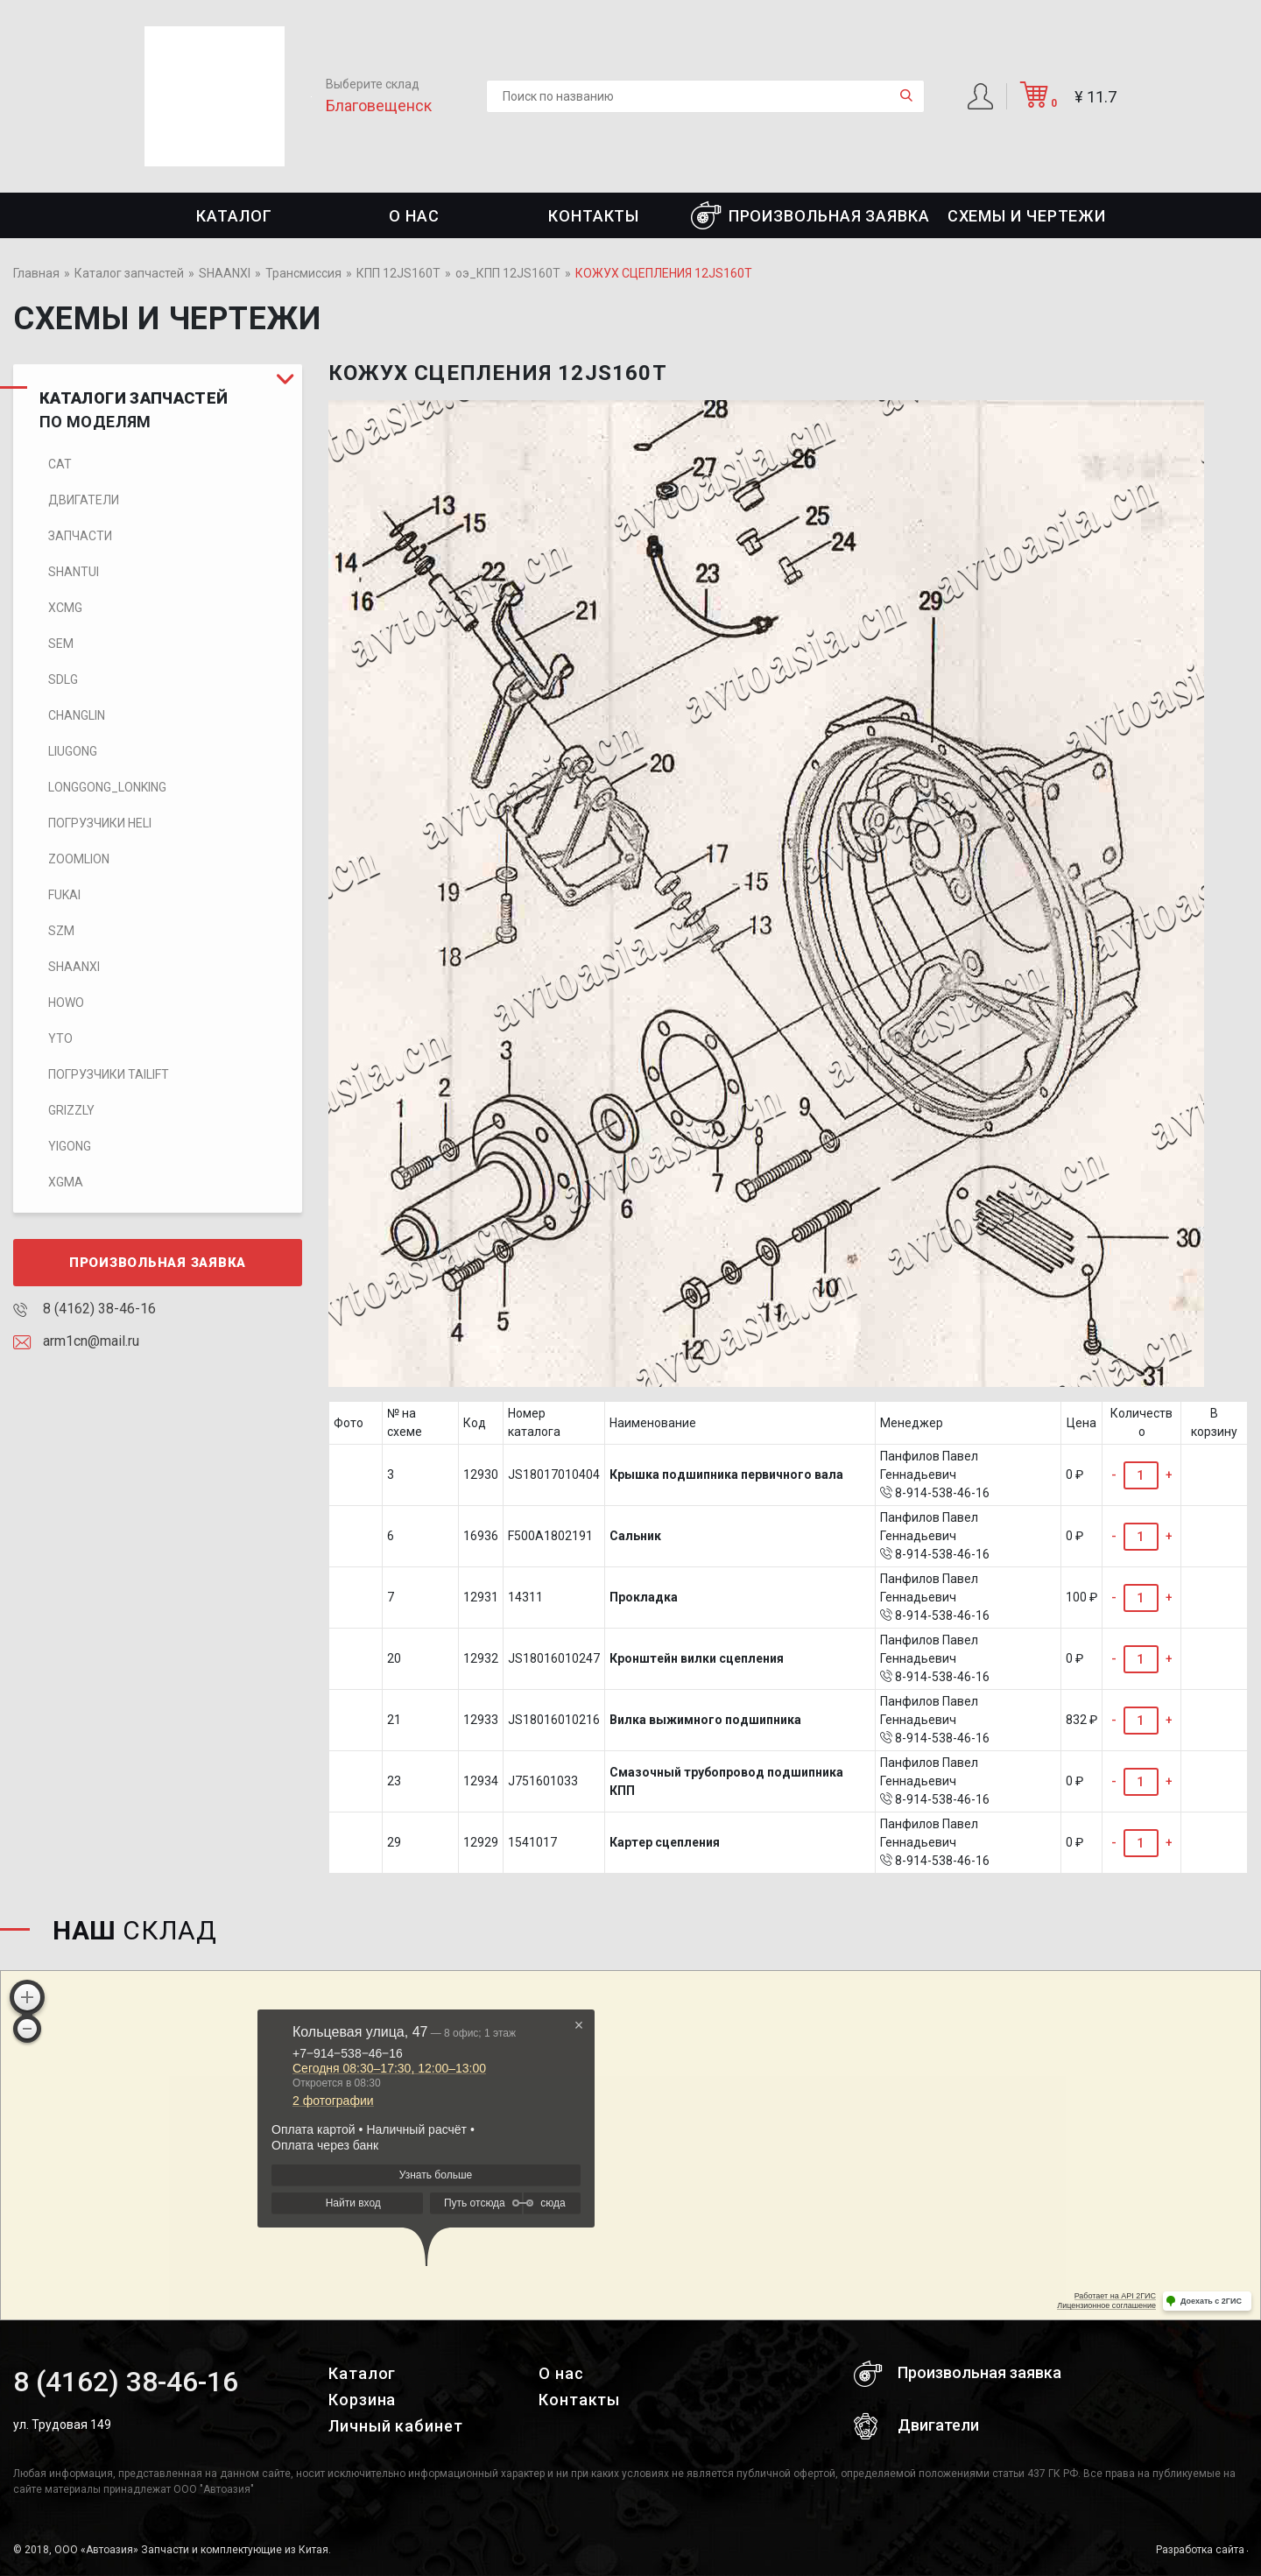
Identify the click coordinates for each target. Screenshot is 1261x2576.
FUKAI (64, 895)
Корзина (362, 2399)
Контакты (593, 216)
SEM (61, 644)
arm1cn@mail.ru (76, 1341)
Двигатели (83, 500)
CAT (60, 464)
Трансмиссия (303, 273)
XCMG (65, 608)
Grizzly (71, 1110)
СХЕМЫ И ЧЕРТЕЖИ (1027, 216)
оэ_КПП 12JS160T (507, 273)
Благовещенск (379, 105)
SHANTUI (73, 572)
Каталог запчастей (129, 273)
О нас (414, 216)
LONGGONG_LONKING (107, 787)
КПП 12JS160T (398, 273)
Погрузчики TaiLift (108, 1074)
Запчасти (80, 536)
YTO (60, 1038)
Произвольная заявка (810, 215)
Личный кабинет (395, 2426)
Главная (36, 273)
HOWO (66, 1003)
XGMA (65, 1182)
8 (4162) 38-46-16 (84, 1308)
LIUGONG (72, 751)
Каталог (233, 216)
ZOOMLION (78, 859)
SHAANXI (224, 273)
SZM (61, 931)
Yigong (69, 1146)
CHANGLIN (76, 715)
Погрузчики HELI (99, 823)
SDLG (63, 679)
